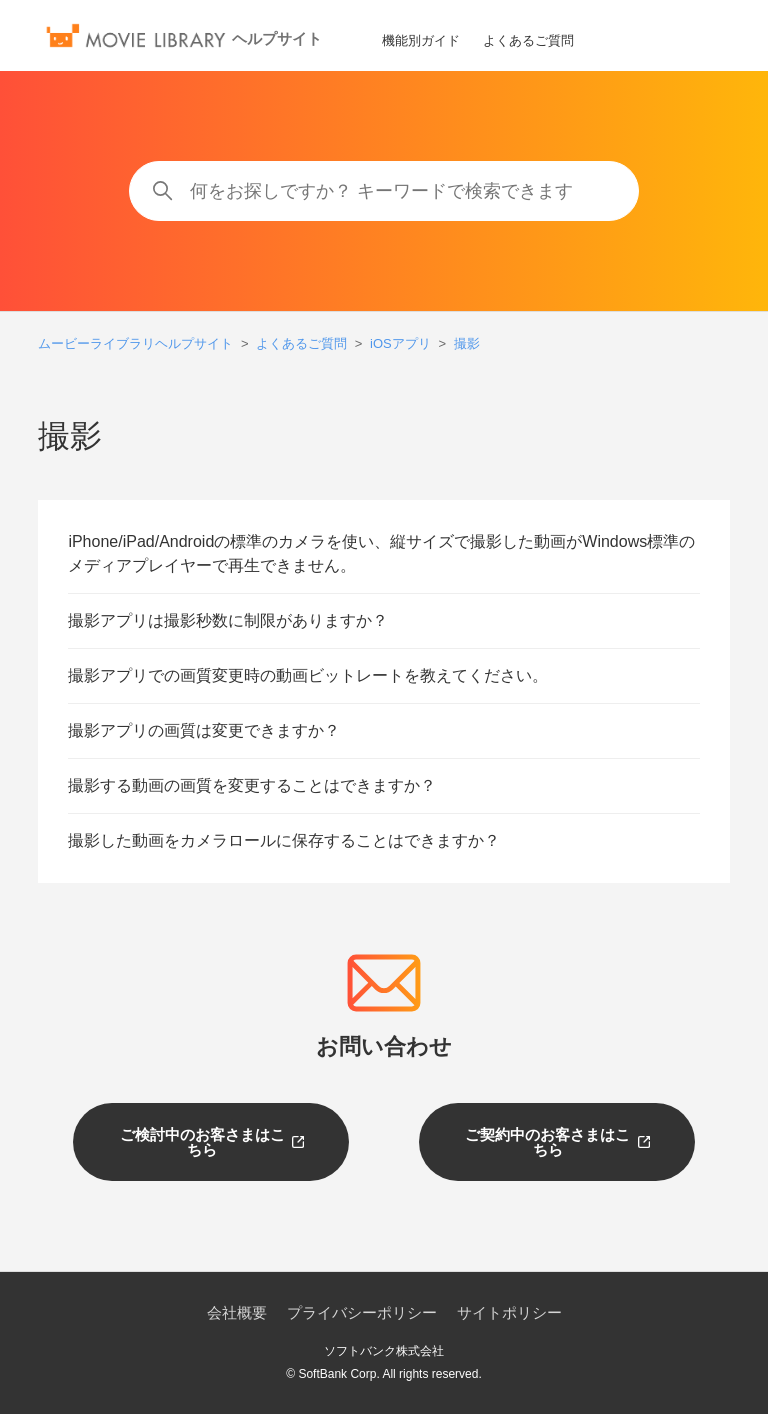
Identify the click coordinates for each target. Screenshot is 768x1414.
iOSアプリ (400, 343)
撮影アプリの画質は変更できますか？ (204, 730)
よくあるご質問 (528, 40)
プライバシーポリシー (362, 1312)
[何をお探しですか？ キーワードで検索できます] (384, 191)
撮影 (467, 343)
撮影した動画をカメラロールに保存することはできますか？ (284, 840)
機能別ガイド (421, 40)
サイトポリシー (509, 1312)
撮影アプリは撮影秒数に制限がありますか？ (228, 620)
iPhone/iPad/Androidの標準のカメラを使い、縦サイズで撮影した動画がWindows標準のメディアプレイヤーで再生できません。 (381, 553)
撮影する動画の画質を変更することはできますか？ (252, 785)
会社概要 (237, 1312)
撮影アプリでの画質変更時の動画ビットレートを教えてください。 (308, 675)
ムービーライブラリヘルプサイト (135, 343)
